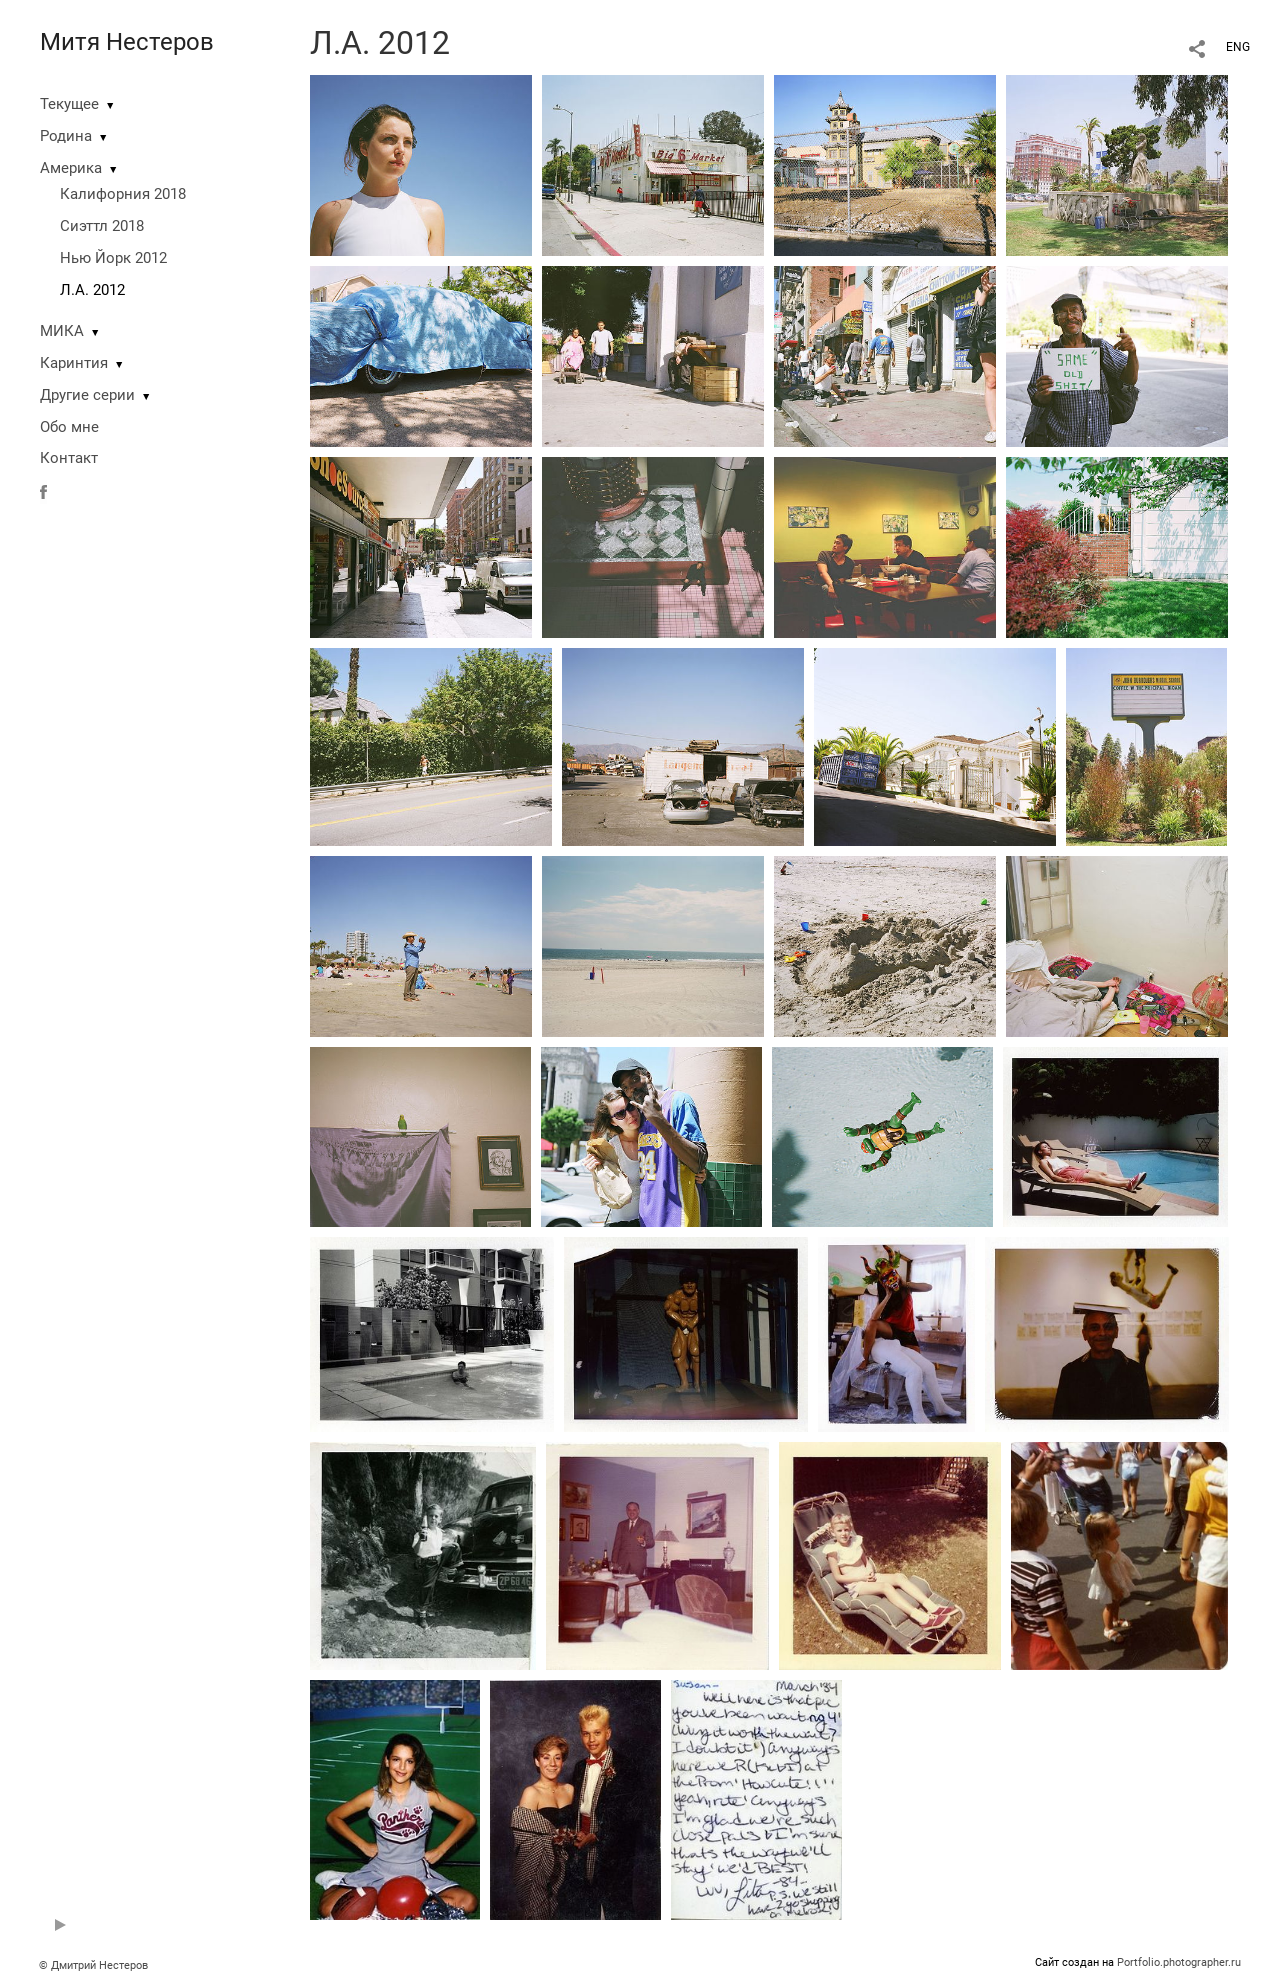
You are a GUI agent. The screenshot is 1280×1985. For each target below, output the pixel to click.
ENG (1238, 47)
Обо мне (69, 427)
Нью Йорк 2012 (113, 258)
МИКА (62, 331)
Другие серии (87, 395)
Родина (66, 136)
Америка (71, 168)
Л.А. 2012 (92, 290)
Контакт (69, 458)
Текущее (69, 104)
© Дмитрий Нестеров (95, 1965)
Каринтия (74, 363)
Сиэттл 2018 (102, 226)
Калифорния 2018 (123, 194)
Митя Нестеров (127, 42)
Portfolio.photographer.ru (1179, 1962)
